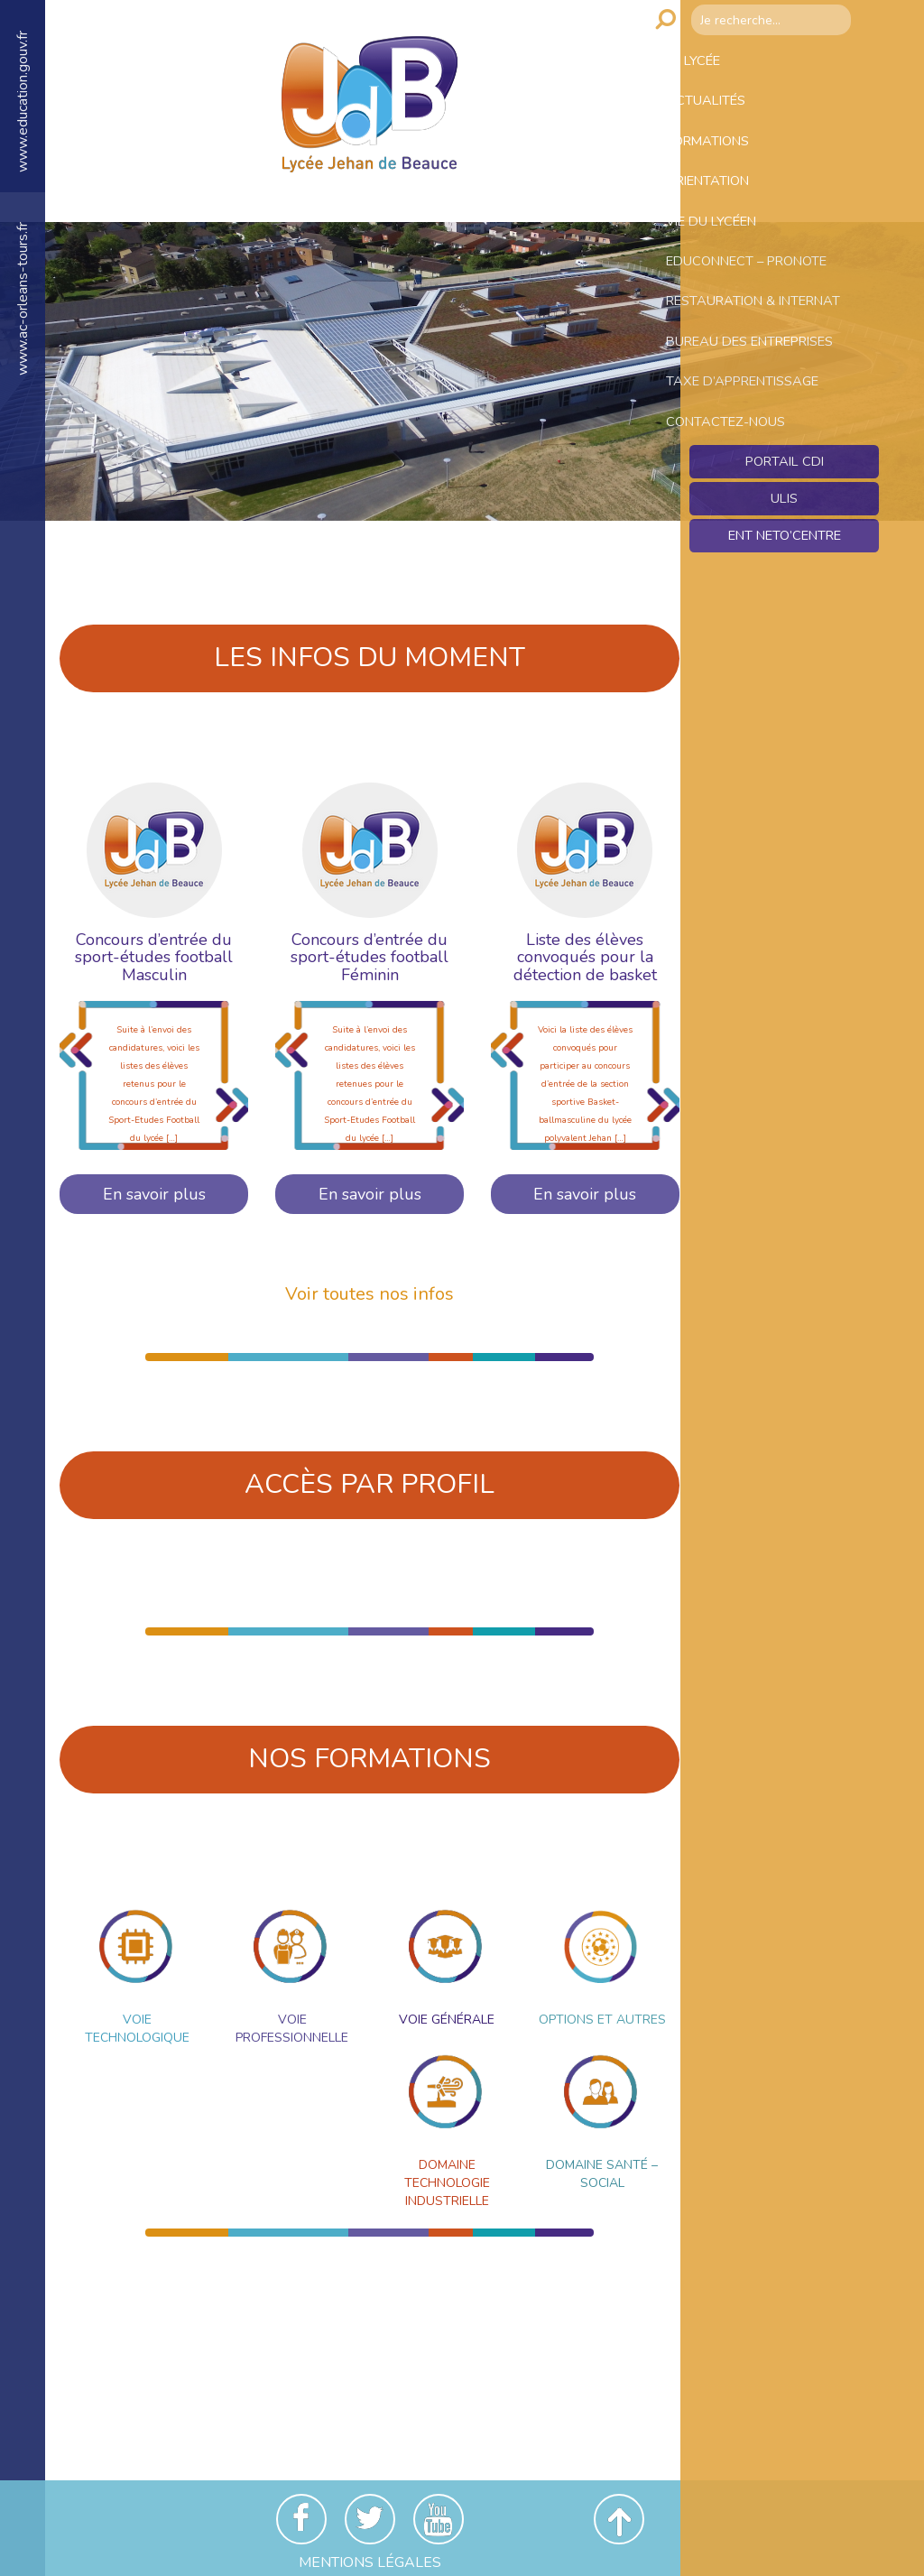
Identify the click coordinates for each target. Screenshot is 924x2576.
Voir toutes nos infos (369, 1294)
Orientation (736, 208)
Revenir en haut (619, 2519)
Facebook (301, 2519)
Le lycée (720, 64)
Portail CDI (784, 582)
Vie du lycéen (740, 255)
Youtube (438, 2519)
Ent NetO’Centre (784, 660)
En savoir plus (154, 1194)
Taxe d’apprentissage (775, 487)
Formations (736, 160)
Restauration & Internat (751, 360)
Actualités (733, 112)
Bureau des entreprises (738, 429)
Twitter (370, 2519)
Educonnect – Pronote (780, 303)
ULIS (784, 621)
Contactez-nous (754, 535)
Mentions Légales (370, 2562)
